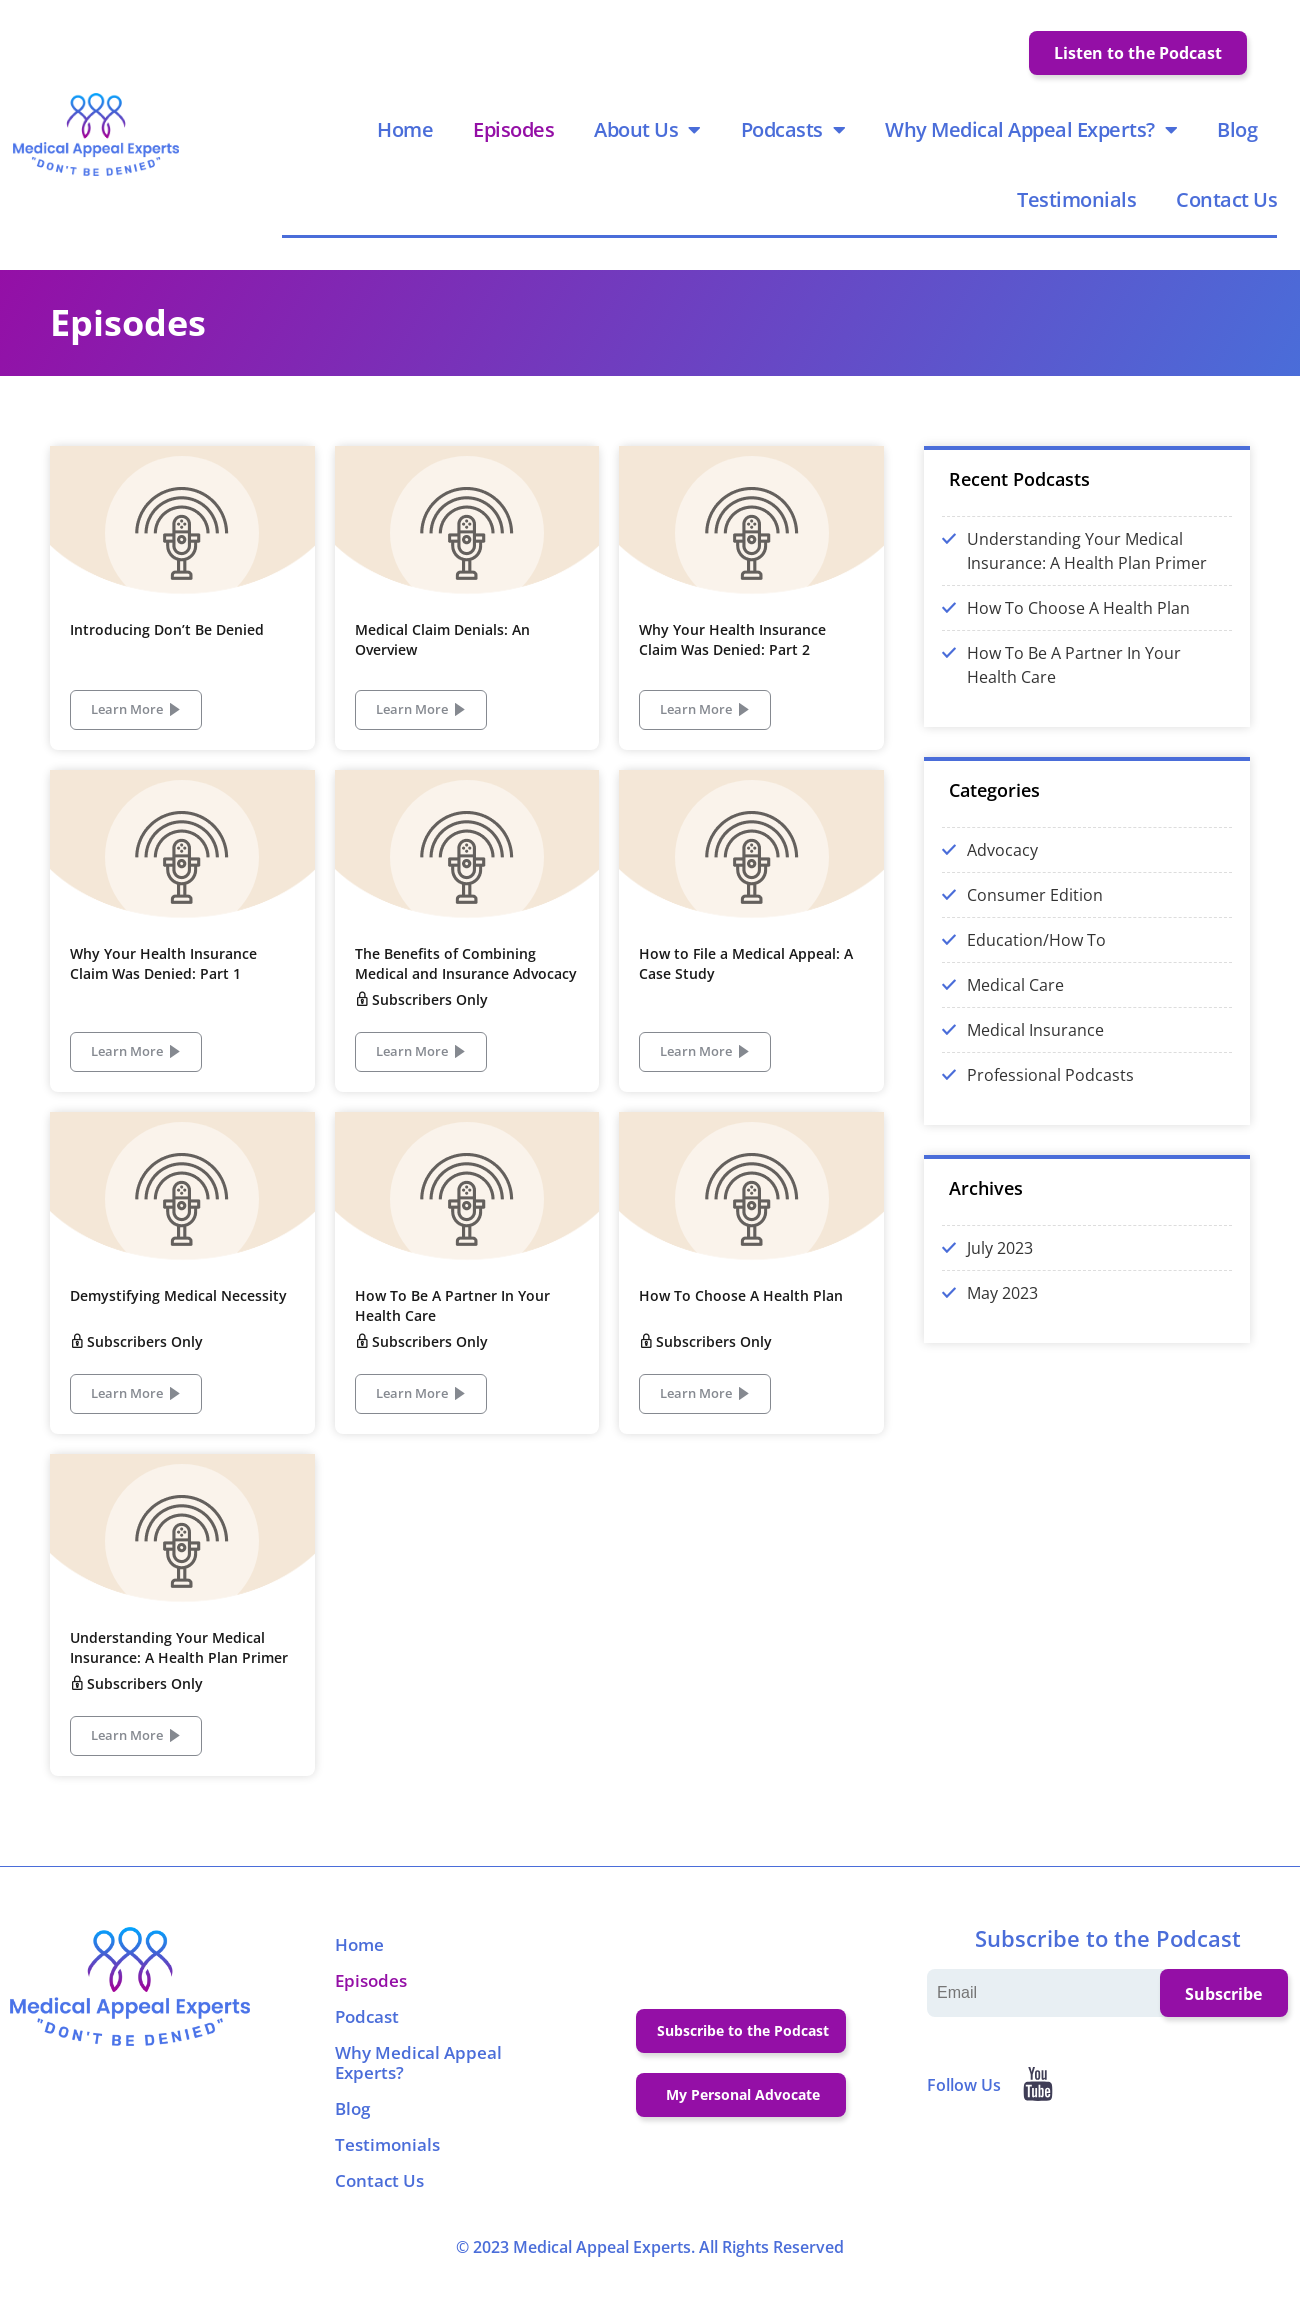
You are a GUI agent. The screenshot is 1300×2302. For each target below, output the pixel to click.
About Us (650, 139)
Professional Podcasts (1050, 1092)
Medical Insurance (1035, 1047)
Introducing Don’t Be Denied (167, 646)
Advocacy (1002, 867)
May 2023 (1002, 1310)
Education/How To (1036, 957)
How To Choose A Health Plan (741, 1312)
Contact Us (1229, 208)
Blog (1240, 138)
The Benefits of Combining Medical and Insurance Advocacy (466, 980)
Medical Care (1015, 1002)
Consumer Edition (1035, 912)
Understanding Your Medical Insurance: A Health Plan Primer (179, 1664)
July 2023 (1000, 1265)
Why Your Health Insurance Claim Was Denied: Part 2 (732, 656)
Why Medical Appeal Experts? (1034, 139)
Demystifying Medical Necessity (178, 1312)
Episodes (516, 138)
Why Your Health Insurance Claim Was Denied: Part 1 (163, 980)
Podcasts (796, 139)
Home (408, 138)
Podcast (367, 2033)
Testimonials (1079, 208)
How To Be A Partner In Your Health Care (1074, 682)
